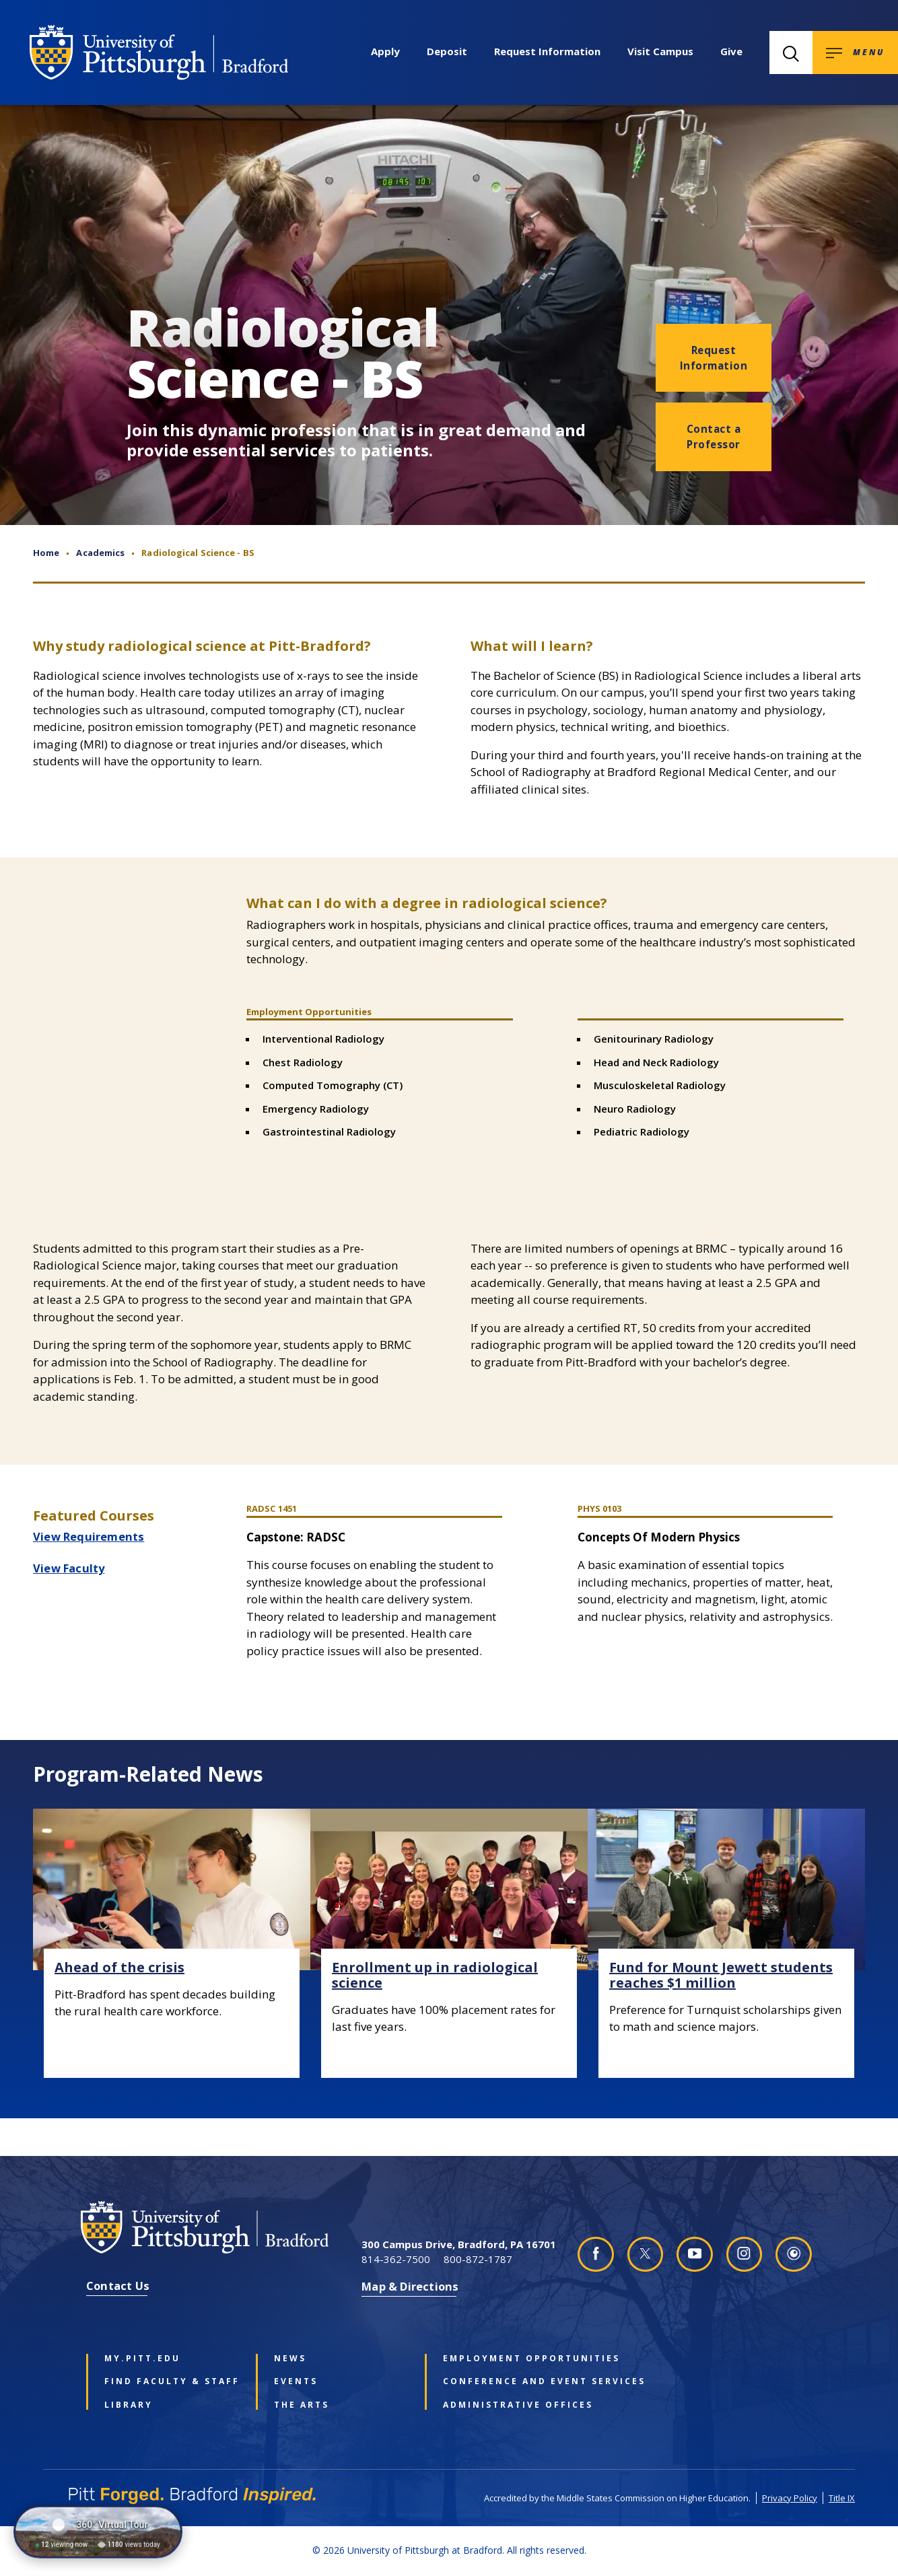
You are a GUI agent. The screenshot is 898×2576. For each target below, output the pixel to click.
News (290, 2358)
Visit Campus (660, 51)
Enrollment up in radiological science (435, 1975)
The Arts (301, 2405)
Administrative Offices (508, 2405)
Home (46, 553)
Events (296, 2381)
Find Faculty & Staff (169, 2381)
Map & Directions (409, 2286)
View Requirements (88, 1536)
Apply (385, 51)
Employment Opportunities (508, 2358)
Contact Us (117, 2285)
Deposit (447, 51)
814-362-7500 (395, 2259)
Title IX (842, 2498)
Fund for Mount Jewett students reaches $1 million (721, 1975)
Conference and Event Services (508, 2381)
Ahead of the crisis (119, 1967)
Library (128, 2405)
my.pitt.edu (142, 2358)
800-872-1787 (478, 2259)
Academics (100, 553)
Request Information (547, 51)
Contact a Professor (714, 436)
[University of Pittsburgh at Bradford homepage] (159, 52)
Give (731, 51)
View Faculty (68, 1568)
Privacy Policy (789, 2498)
